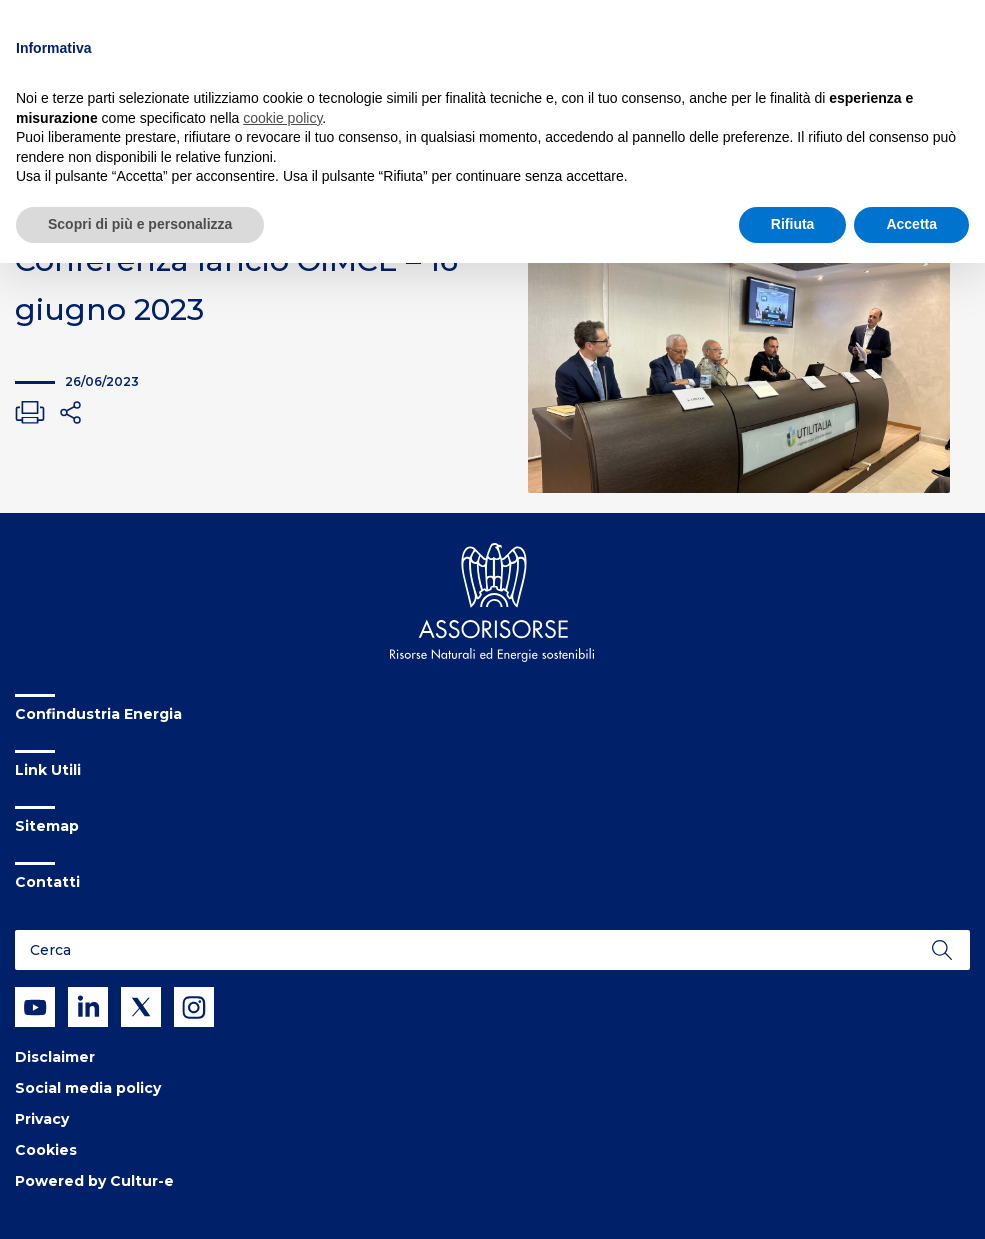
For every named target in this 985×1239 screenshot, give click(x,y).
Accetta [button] (911, 224)
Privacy (42, 1119)
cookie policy (282, 118)
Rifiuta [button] (793, 224)
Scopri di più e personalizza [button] (140, 224)
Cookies (46, 1150)
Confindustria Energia (98, 714)
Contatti (47, 882)
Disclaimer (55, 1057)
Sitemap (47, 826)
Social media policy (88, 1088)
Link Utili (48, 770)
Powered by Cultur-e (94, 1181)
